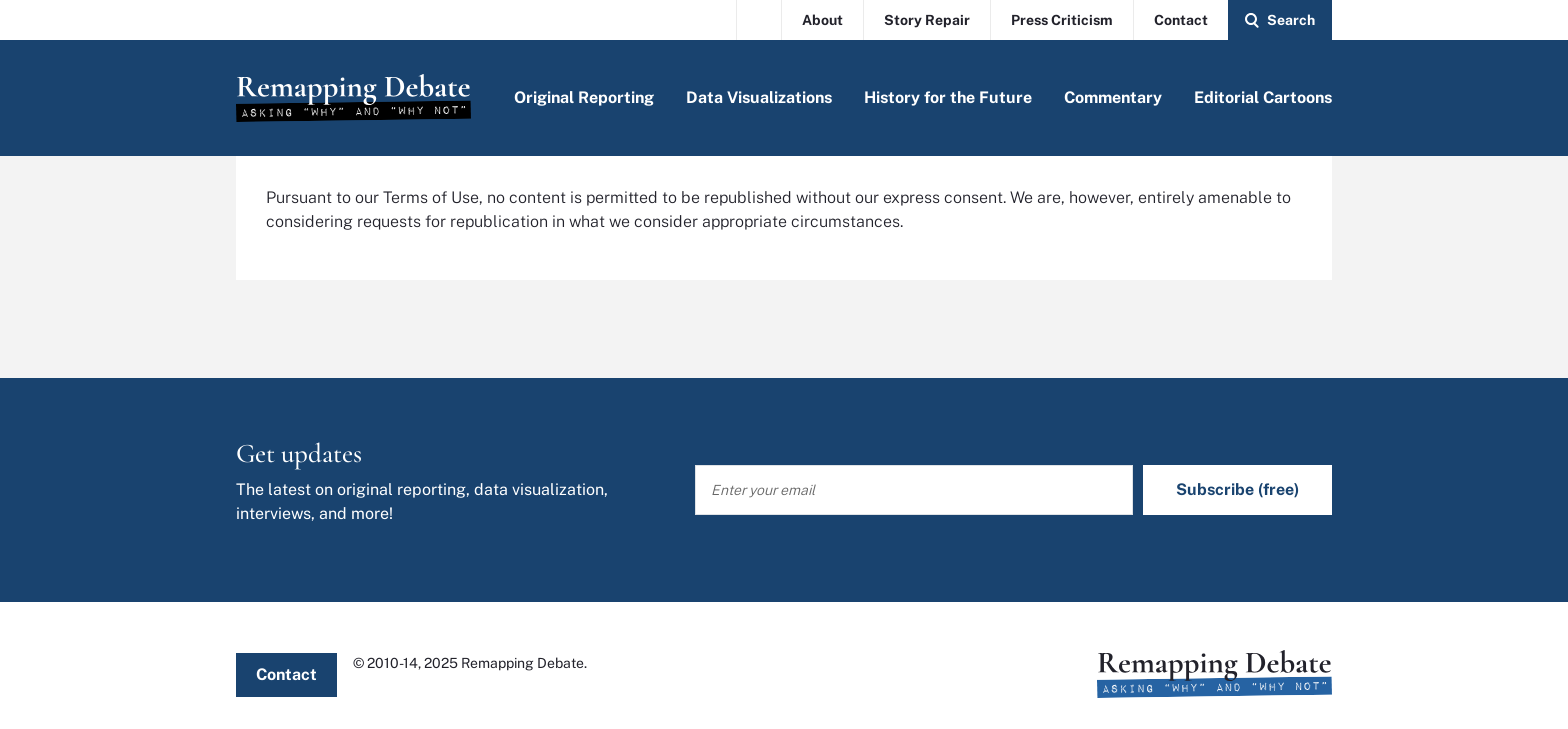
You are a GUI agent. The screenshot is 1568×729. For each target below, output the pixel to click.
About (822, 20)
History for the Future (948, 97)
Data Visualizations (759, 97)
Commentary (1113, 97)
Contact (1181, 20)
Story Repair (927, 20)
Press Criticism (1062, 20)
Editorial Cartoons (1263, 97)
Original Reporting (584, 97)
